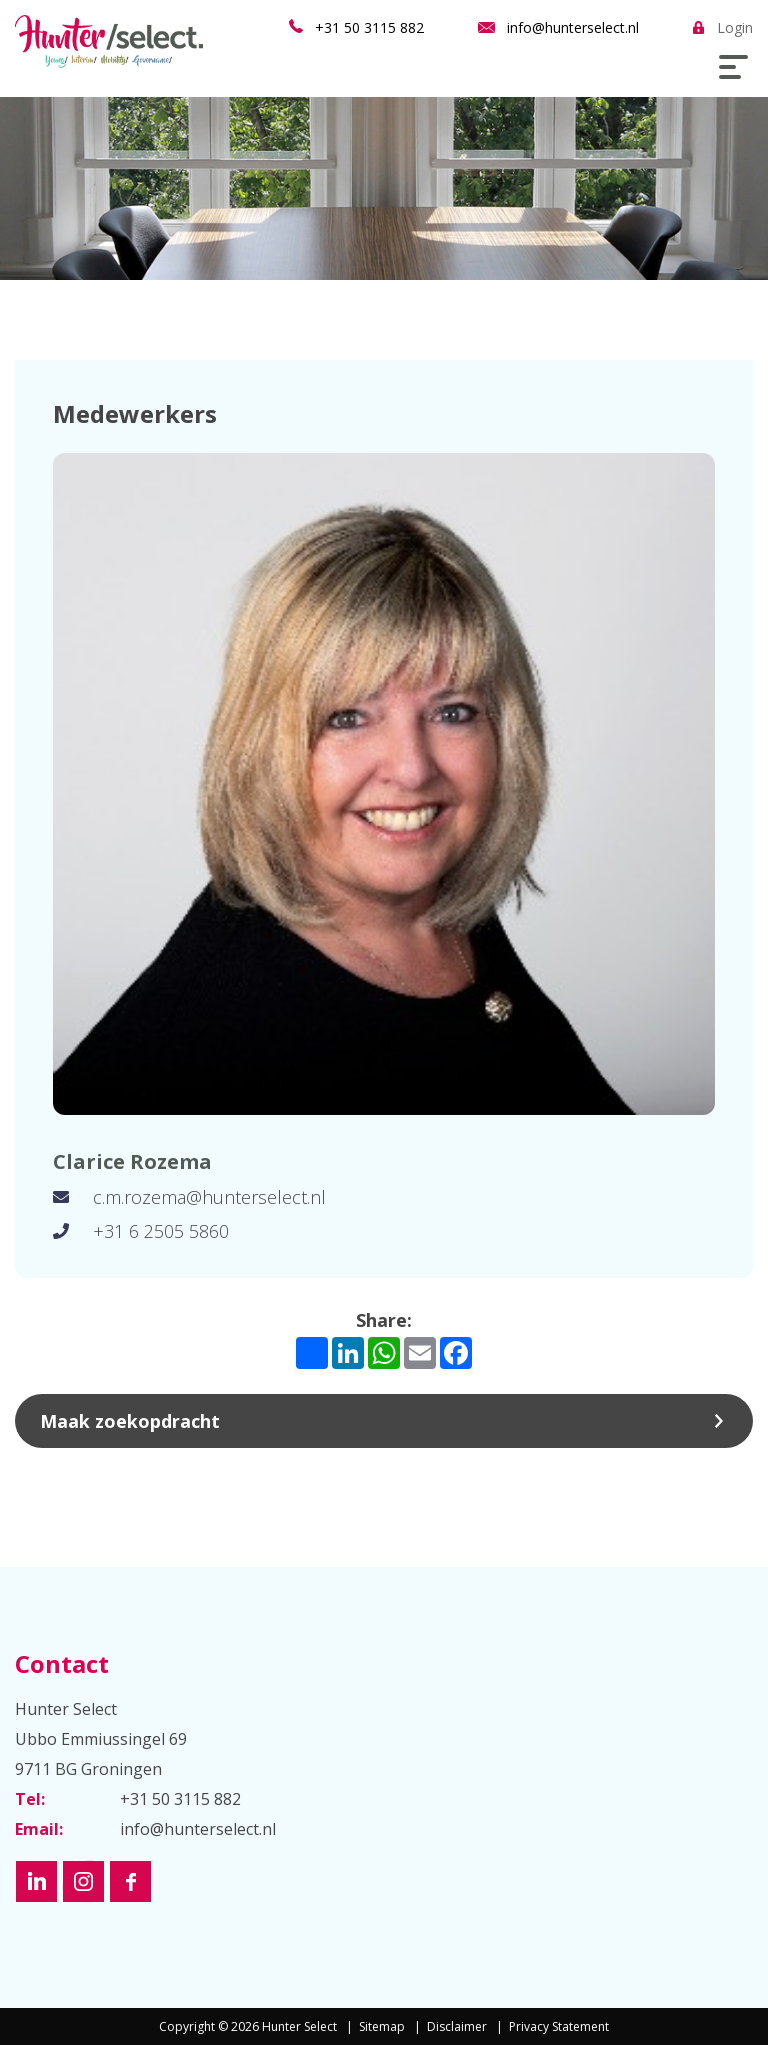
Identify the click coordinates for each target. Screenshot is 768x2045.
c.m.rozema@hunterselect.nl (209, 1197)
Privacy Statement (559, 2026)
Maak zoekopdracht (130, 1421)
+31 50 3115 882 (369, 27)
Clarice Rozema (132, 1161)
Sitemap (382, 2026)
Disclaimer (457, 2026)
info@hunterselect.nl (573, 27)
